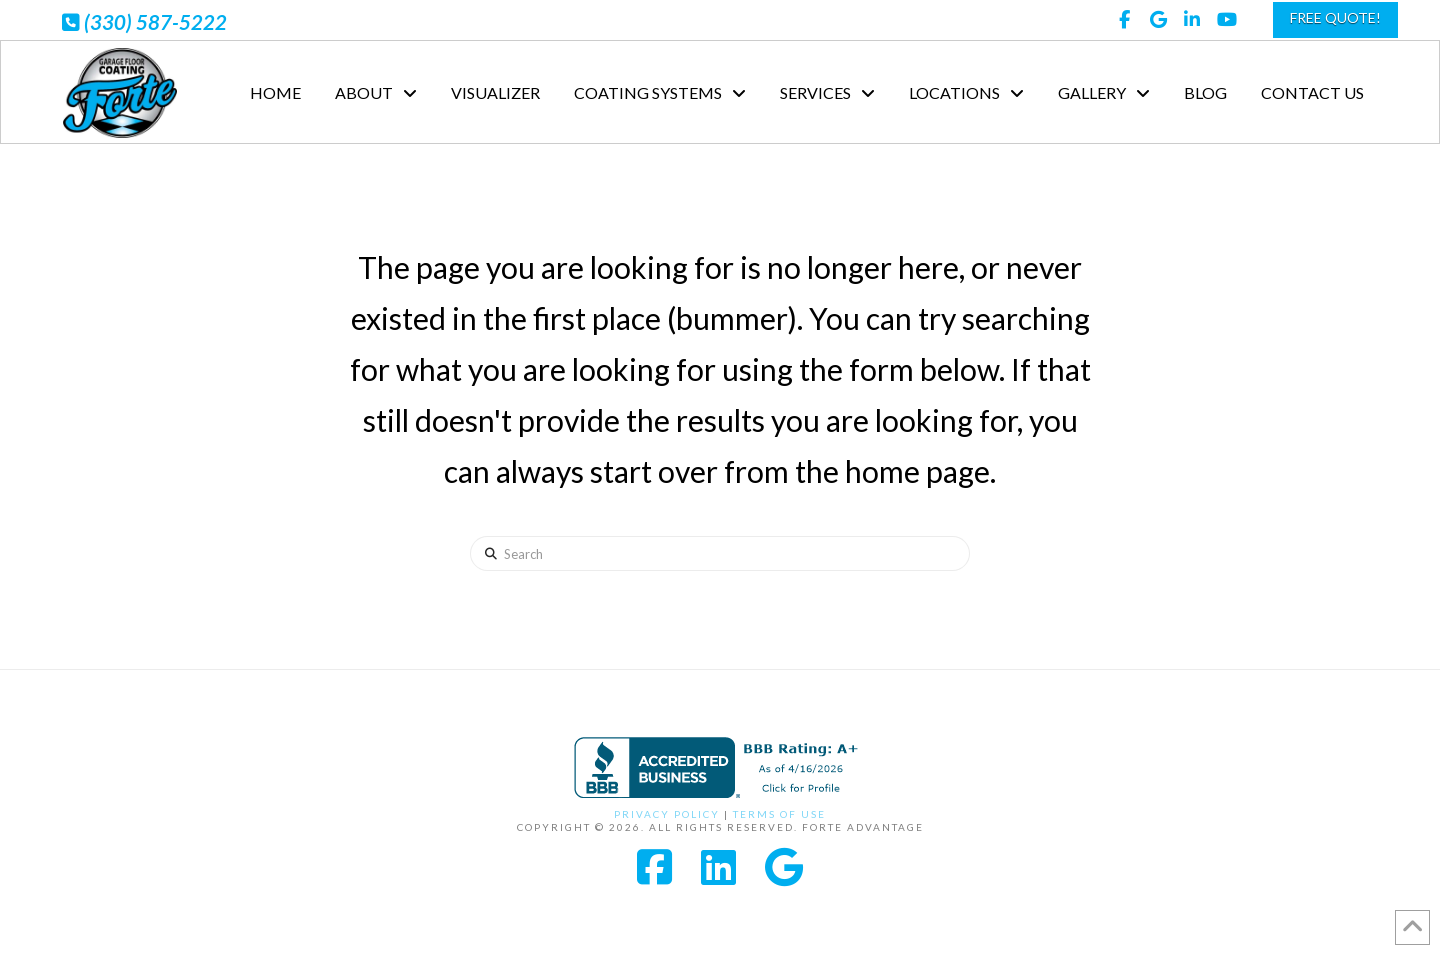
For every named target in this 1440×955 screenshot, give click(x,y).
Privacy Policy (667, 814)
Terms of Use (779, 814)
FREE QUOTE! (1335, 17)
